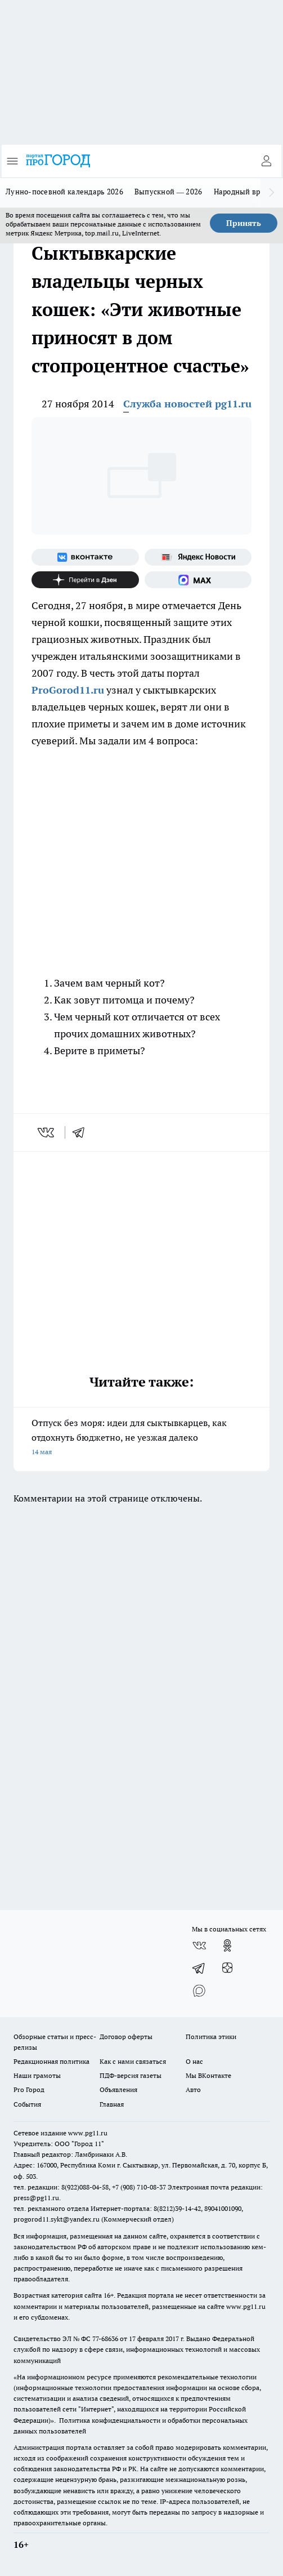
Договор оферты (126, 2036)
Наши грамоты (37, 2075)
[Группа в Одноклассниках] (227, 1945)
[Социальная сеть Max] (198, 579)
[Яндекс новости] (198, 557)
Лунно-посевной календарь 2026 (64, 191)
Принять (243, 223)
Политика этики (211, 2036)
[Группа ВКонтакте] (85, 557)
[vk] (47, 1132)
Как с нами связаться (133, 2061)
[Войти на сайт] (266, 161)
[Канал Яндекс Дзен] (85, 579)
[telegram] (82, 1132)
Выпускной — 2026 (168, 191)
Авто (193, 2089)
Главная (112, 2104)
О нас (194, 2061)
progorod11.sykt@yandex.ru (57, 2219)
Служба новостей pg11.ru (187, 403)
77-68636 (105, 2338)
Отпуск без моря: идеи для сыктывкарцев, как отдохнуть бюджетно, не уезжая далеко (141, 1438)
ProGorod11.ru (68, 689)
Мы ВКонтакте (208, 2075)
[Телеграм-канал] (199, 1968)
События (27, 2104)
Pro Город (29, 2089)
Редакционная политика (51, 2061)
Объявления (118, 2089)
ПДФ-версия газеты (130, 2075)
